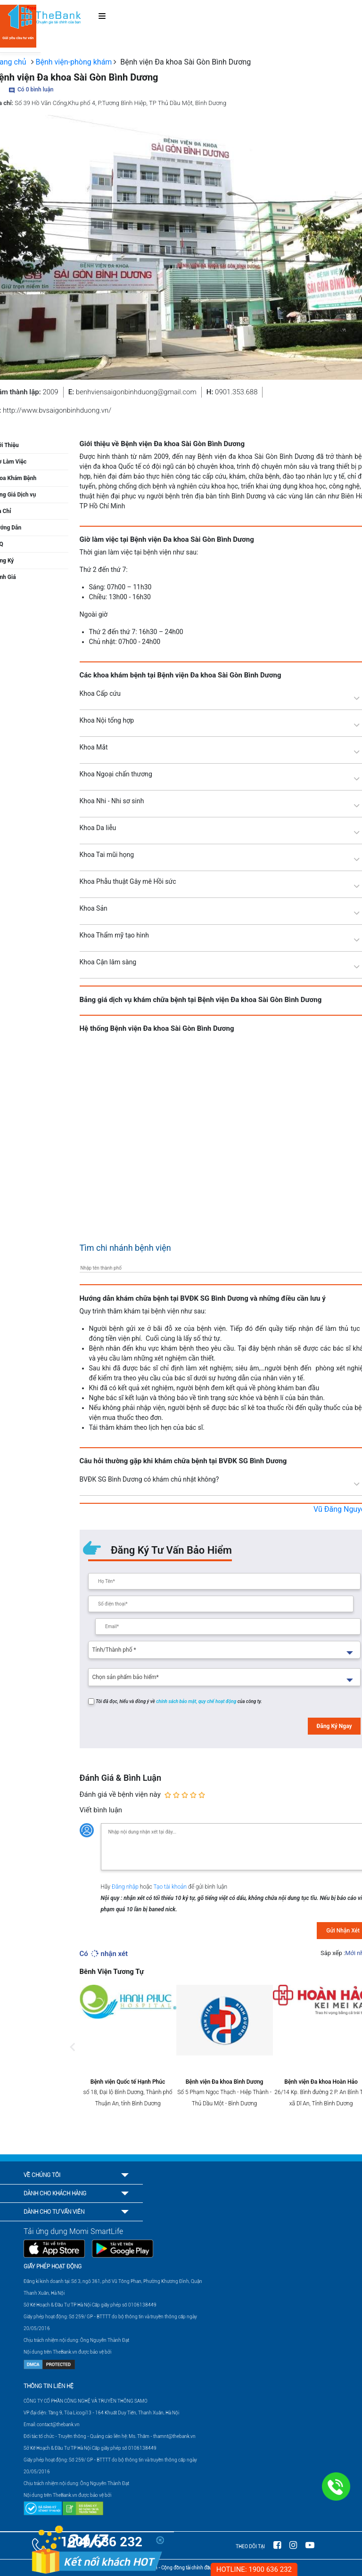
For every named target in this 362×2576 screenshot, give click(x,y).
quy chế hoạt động (218, 1701)
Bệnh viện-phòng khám (74, 61)
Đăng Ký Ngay (334, 1726)
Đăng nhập (126, 1886)
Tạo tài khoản (170, 1886)
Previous (72, 2056)
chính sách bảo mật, (177, 1701)
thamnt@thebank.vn (174, 2436)
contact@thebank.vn (58, 2424)
